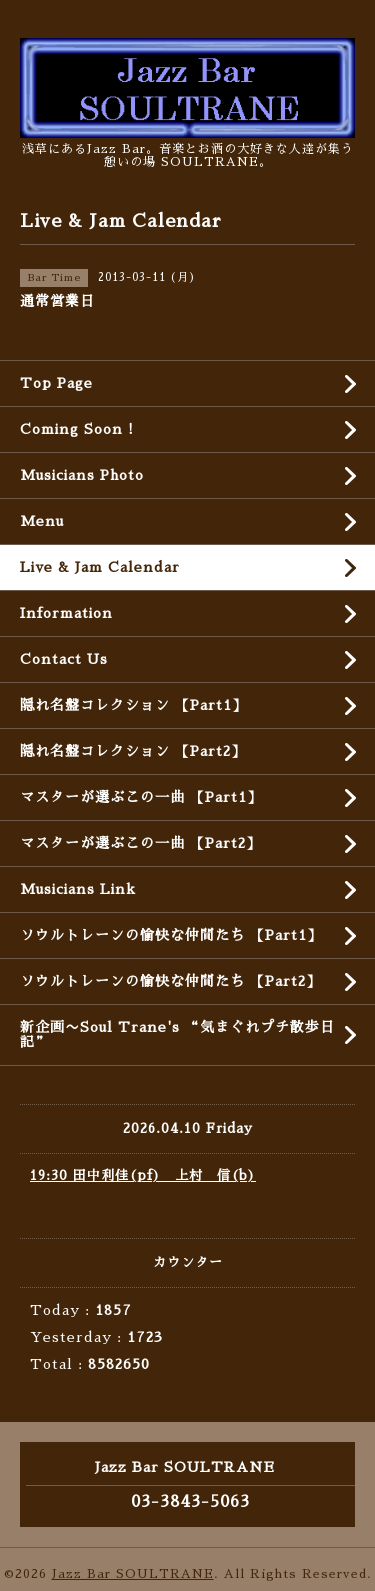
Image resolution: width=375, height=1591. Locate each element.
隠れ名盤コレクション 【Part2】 (133, 751)
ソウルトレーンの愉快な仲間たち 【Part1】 (171, 935)
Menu (42, 521)
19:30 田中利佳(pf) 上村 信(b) (143, 1175)
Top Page (56, 383)
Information (66, 613)
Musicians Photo (82, 475)
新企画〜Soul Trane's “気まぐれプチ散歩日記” (177, 1034)
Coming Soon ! (77, 429)
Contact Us (64, 659)
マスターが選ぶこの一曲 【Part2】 (140, 843)
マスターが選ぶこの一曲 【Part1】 (141, 797)
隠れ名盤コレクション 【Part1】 (133, 705)
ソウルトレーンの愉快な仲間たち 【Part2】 (170, 981)
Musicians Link (78, 889)
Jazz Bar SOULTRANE (133, 1574)
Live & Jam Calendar (100, 567)
